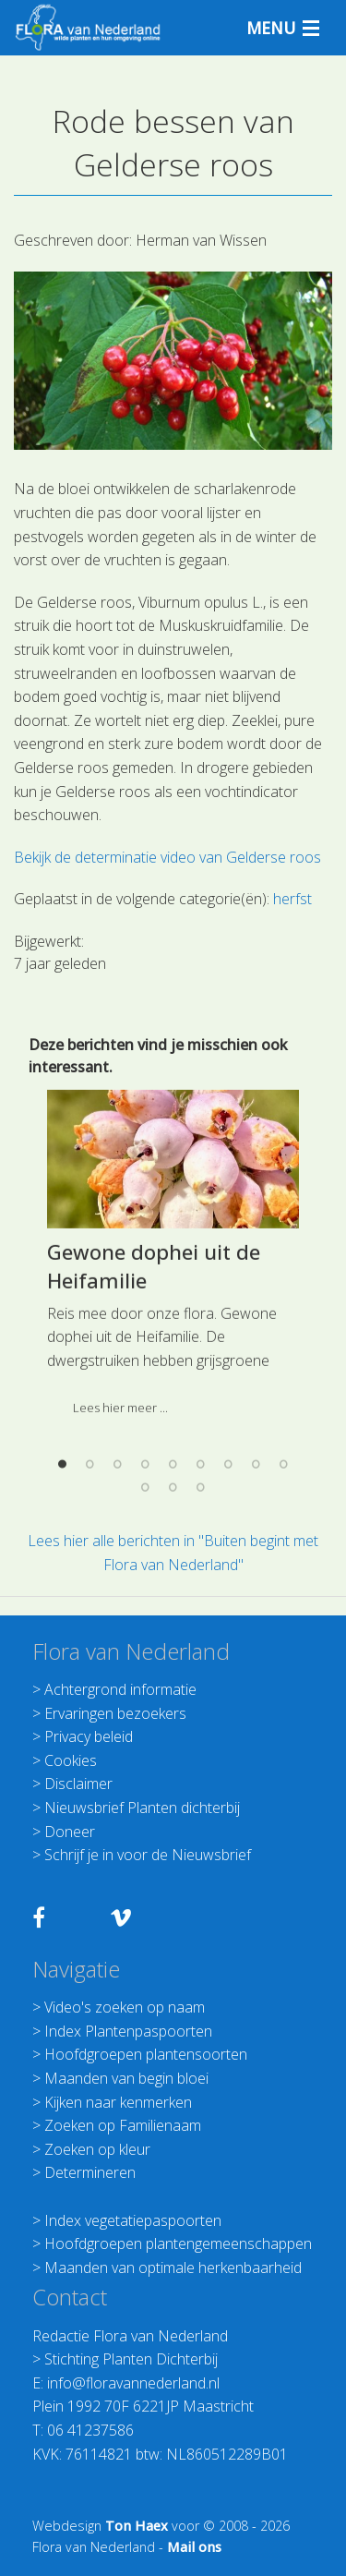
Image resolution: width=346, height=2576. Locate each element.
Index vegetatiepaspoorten (132, 2220)
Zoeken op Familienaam (122, 2125)
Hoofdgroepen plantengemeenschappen (178, 2243)
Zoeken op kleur (97, 2149)
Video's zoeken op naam (124, 2007)
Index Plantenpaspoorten (128, 2031)
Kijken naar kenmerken (118, 2102)
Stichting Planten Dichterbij (131, 2359)
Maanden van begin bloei (126, 2078)
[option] (173, 1487)
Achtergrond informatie (120, 1689)
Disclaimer (78, 1783)
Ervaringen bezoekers (115, 1713)
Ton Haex (136, 2525)
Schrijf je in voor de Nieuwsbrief (147, 1854)
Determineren (90, 2172)
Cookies (70, 1760)
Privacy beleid (88, 1736)
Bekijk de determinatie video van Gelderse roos (167, 857)
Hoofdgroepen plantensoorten (145, 2054)
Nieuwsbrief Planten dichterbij (142, 1807)
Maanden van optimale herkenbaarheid (173, 2267)
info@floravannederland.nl (133, 2383)
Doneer (69, 1831)
